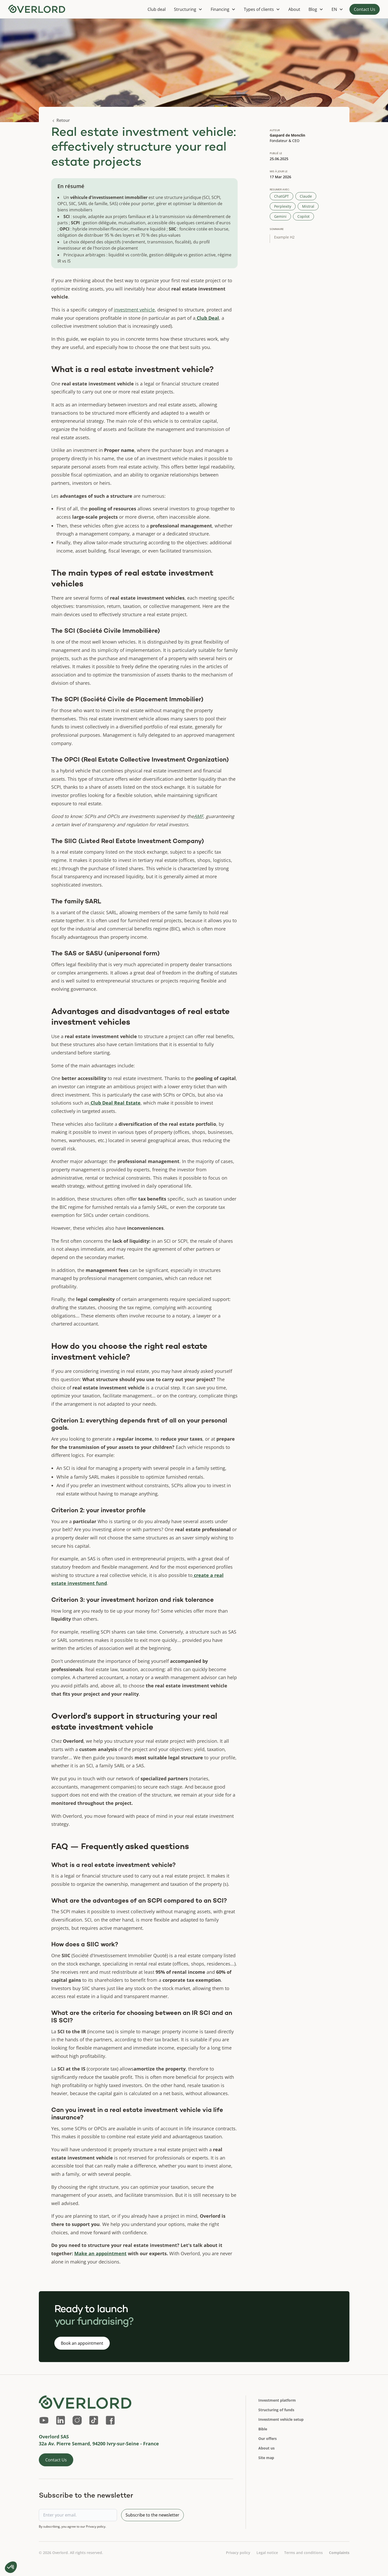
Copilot (303, 216)
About (294, 9)
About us (266, 2448)
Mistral (308, 206)
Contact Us (364, 9)
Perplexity (282, 206)
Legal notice (267, 2552)
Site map (266, 2457)
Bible (262, 2428)
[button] (188, 9)
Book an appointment (82, 2343)
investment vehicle (134, 310)
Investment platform (277, 2400)
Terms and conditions (303, 2552)
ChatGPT (281, 196)
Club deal (157, 9)
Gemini (280, 216)
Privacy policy (238, 2552)
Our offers (267, 2438)
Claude (306, 196)
